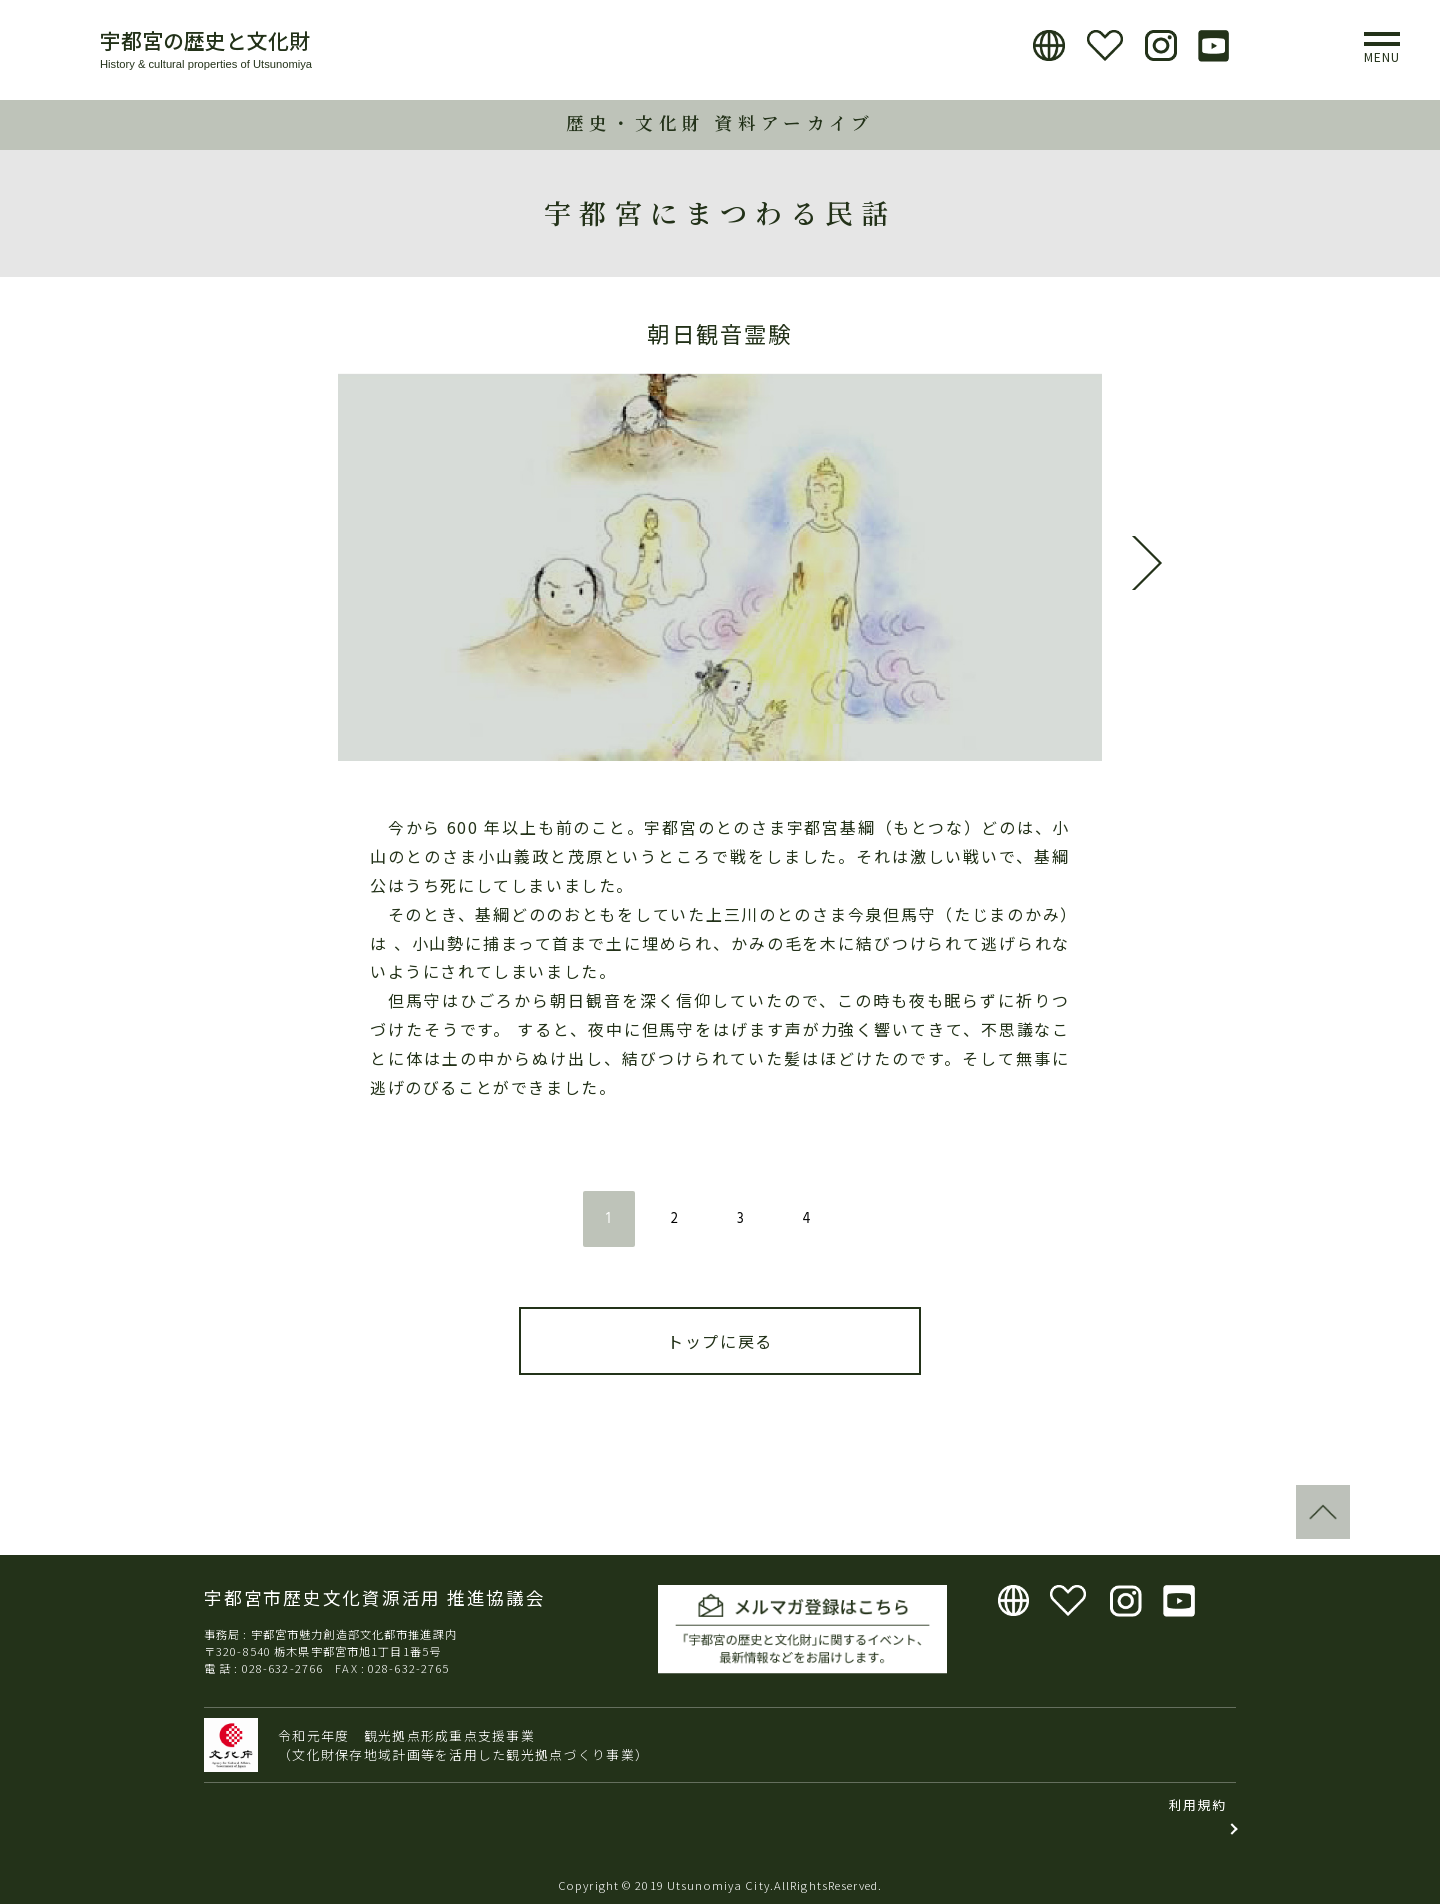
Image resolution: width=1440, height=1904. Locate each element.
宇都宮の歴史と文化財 (205, 40)
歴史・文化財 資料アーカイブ (720, 122)
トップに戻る (720, 1341)
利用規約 (1197, 1804)
